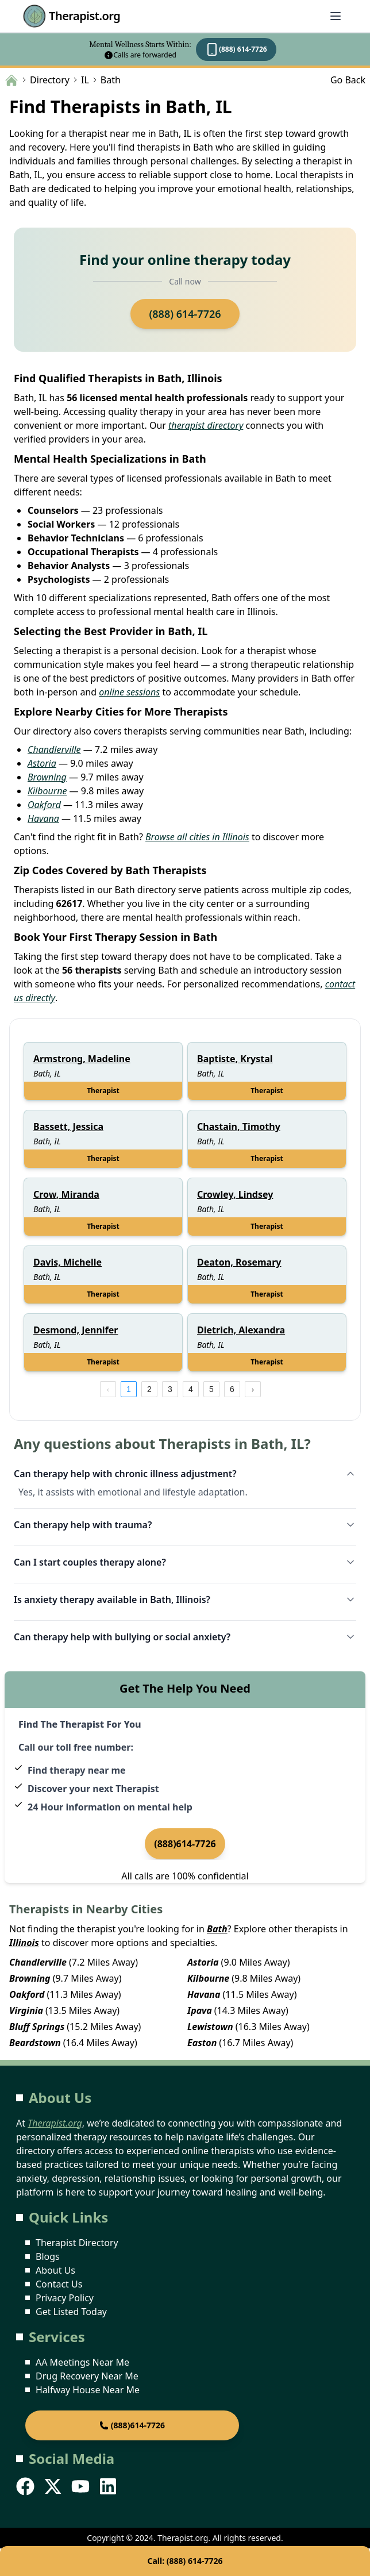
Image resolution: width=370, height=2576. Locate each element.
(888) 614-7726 (236, 49)
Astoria (42, 763)
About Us (55, 2270)
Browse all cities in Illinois (197, 837)
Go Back (347, 80)
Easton (202, 2042)
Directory (50, 80)
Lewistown (210, 2026)
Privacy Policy (65, 2298)
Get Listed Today (71, 2311)
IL (85, 80)
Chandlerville (54, 749)
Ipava (199, 2010)
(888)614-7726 (185, 1843)
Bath (217, 1929)
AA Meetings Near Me (82, 2362)
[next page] (253, 1389)
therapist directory (205, 425)
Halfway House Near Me (88, 2389)
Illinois (24, 1942)
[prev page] (108, 1389)
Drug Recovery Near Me (87, 2376)
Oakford (44, 804)
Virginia (26, 2010)
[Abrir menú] (335, 16)
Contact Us (59, 2284)
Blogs (48, 2256)
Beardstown (35, 2042)
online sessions (129, 692)
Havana (43, 818)
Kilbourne (47, 791)
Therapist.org (71, 16)
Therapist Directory (77, 2242)
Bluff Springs (36, 2026)
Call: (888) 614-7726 (185, 2560)
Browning (47, 777)
